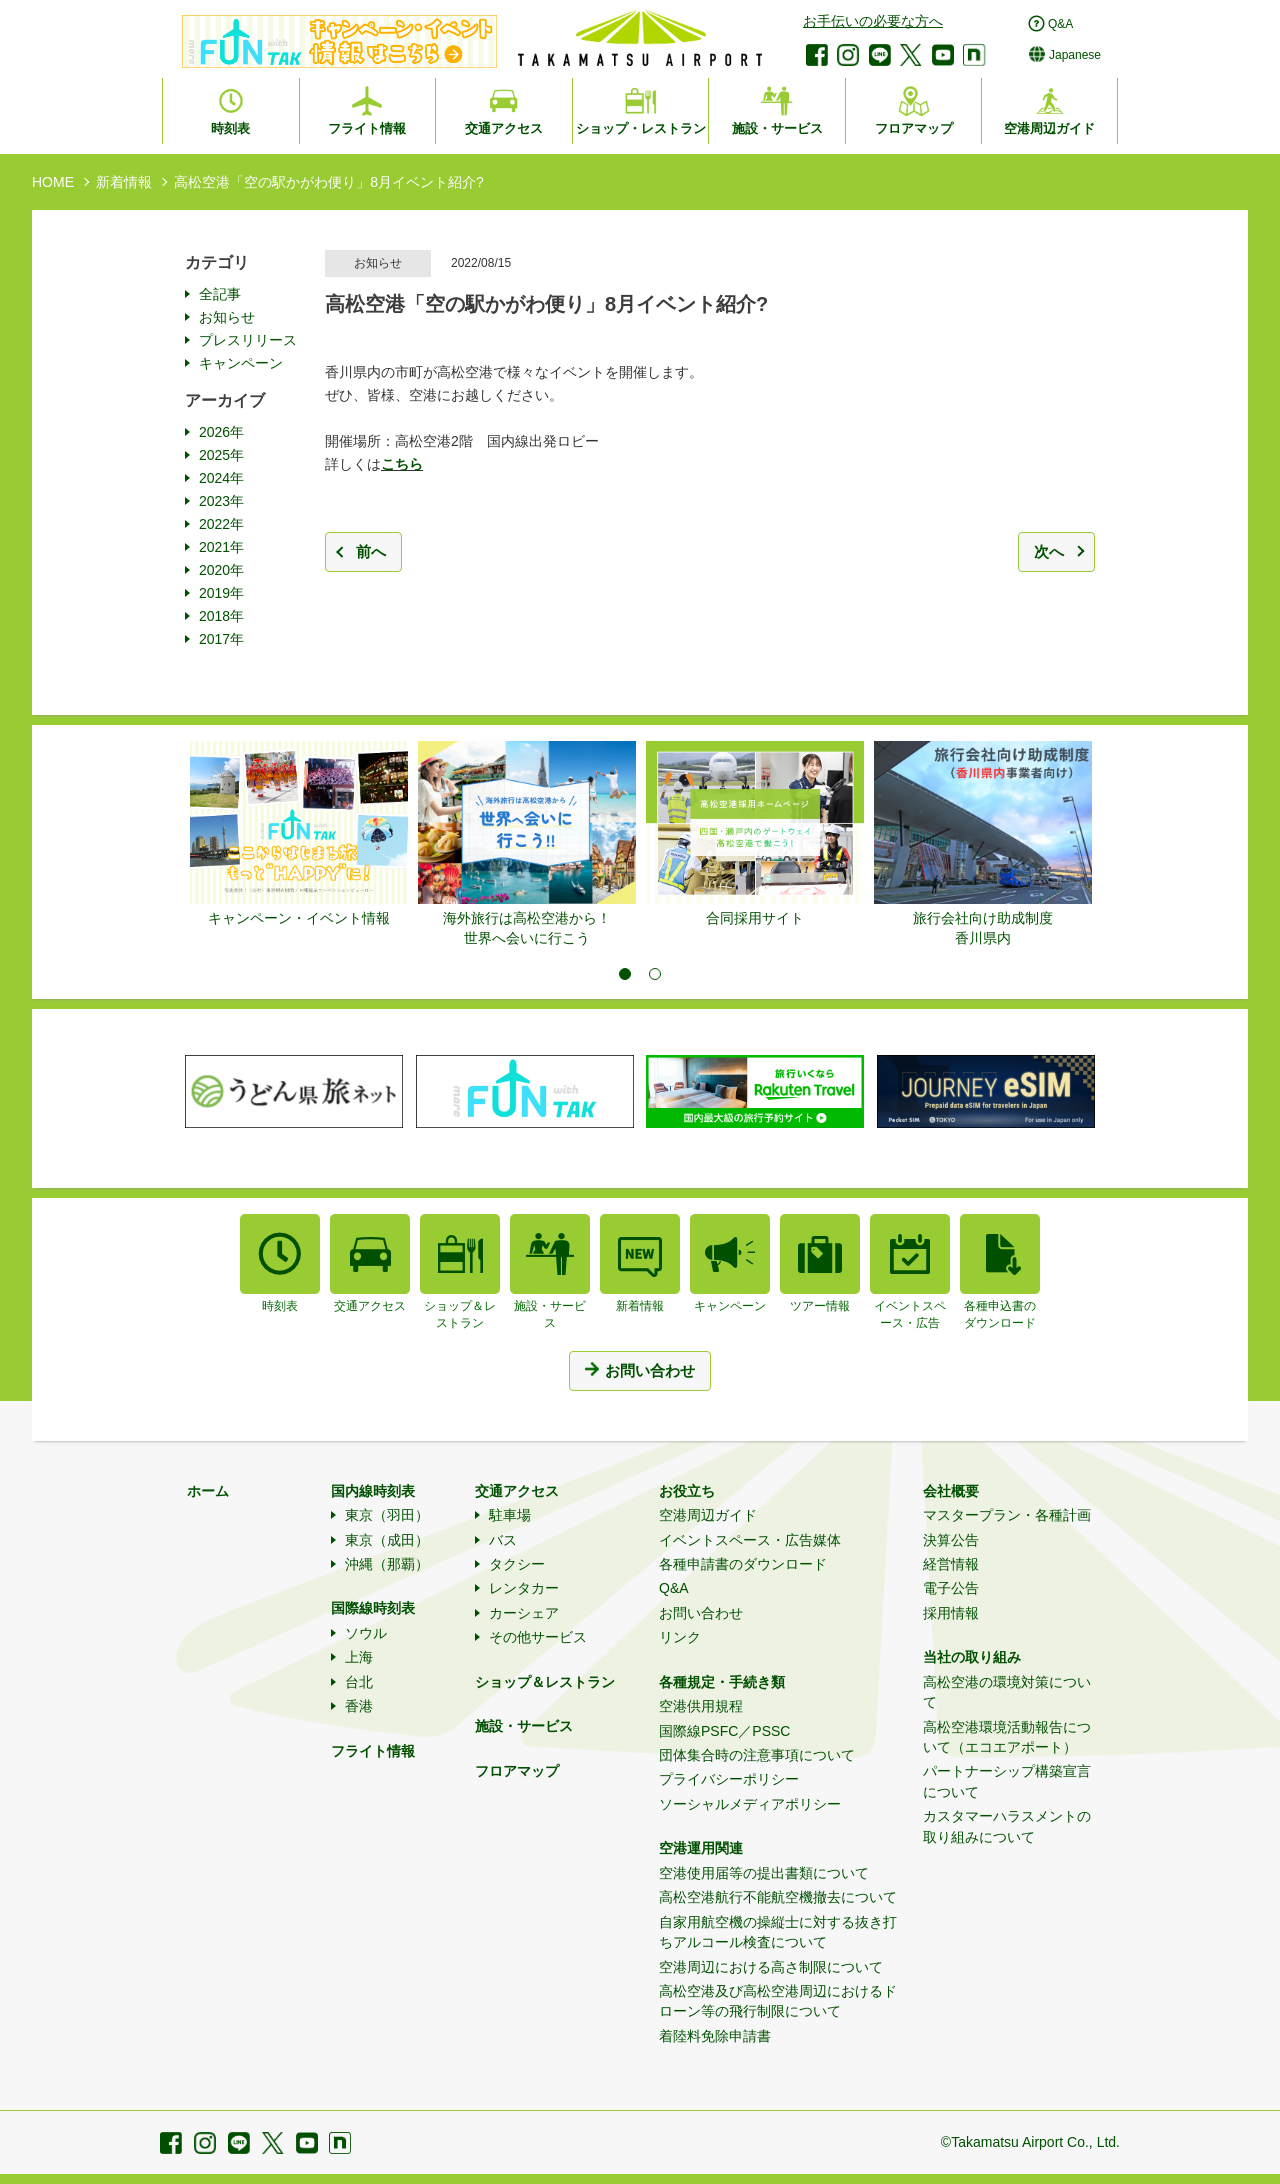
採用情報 (951, 1613)
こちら (402, 464)
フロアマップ (517, 1771)
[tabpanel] (299, 835)
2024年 (221, 478)
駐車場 (510, 1515)
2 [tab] (655, 974)
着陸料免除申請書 (715, 2036)
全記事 (220, 294)
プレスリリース (248, 340)
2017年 (221, 639)
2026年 (221, 432)
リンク (680, 1637)
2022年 (221, 524)
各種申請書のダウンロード (743, 1564)
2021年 (221, 547)
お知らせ (227, 317)
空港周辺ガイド (708, 1515)
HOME (53, 182)
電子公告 (951, 1588)
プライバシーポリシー (729, 1779)
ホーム (208, 1491)
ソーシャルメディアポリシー (750, 1804)
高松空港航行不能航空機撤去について (778, 1897)
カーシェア (524, 1613)
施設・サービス (524, 1726)
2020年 (221, 570)
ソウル (366, 1633)
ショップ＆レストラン (545, 1682)
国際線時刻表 (373, 1608)
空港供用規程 (701, 1706)
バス (503, 1540)
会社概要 (951, 1491)
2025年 (221, 455)
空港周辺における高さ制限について (771, 1967)
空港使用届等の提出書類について (764, 1873)
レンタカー (524, 1588)
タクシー (517, 1564)
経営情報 (951, 1564)
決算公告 (951, 1540)
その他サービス (538, 1637)
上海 (359, 1657)
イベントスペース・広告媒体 (750, 1540)
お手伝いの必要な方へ (873, 21)
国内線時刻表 (373, 1491)
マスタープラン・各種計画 (1007, 1515)
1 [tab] (625, 974)
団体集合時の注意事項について (757, 1755)
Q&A (674, 1588)
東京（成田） (387, 1540)
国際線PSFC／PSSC (724, 1731)
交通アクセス (517, 1491)
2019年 (221, 593)
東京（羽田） (387, 1515)
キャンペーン (241, 363)
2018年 (221, 616)
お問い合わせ (701, 1613)
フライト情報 (373, 1751)
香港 (359, 1706)
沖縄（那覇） (387, 1564)
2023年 (221, 501)
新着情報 (124, 182)
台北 (359, 1682)
